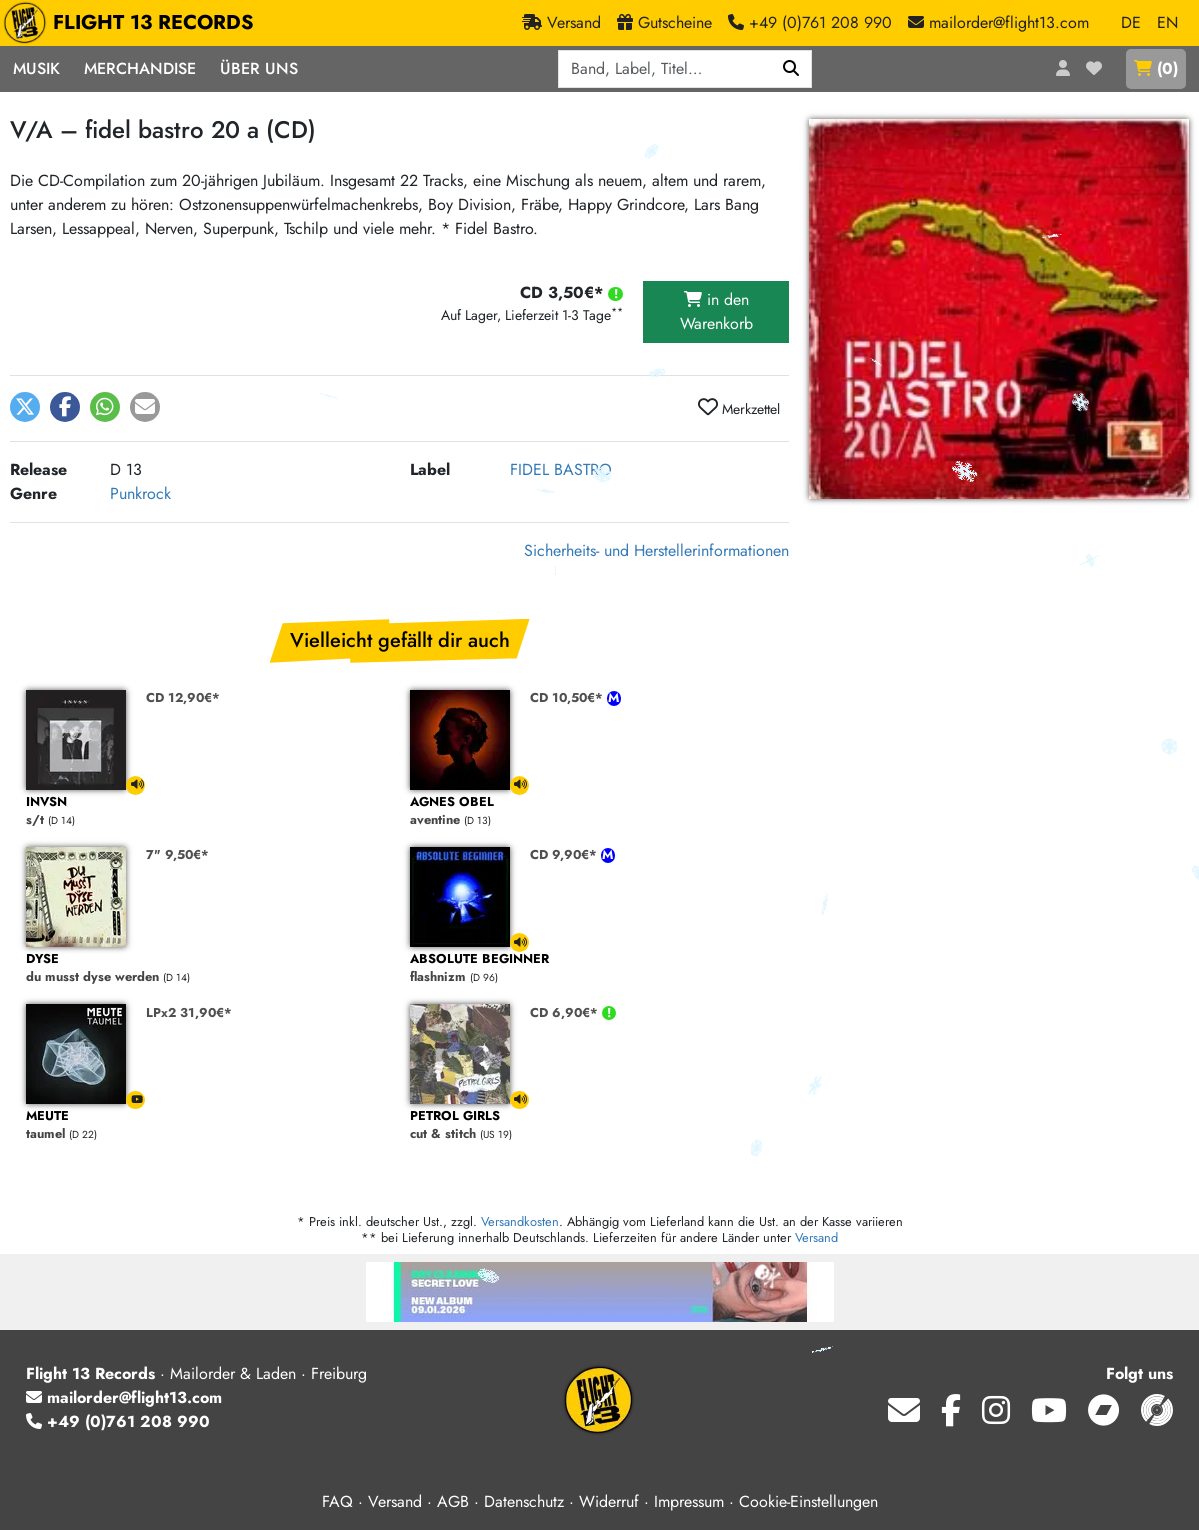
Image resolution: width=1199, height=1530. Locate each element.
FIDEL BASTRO (561, 469)
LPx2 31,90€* (189, 1012)
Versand (816, 1237)
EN (1167, 22)
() (1156, 68)
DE (1131, 22)
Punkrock (140, 493)
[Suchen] (791, 69)
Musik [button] (36, 68)
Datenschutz (524, 1501)
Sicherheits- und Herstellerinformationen (656, 550)
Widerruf (609, 1501)
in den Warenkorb (716, 311)
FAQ (337, 1501)
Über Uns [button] (259, 68)
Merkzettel (739, 408)
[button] (25, 407)
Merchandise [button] (140, 68)
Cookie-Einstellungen (808, 1501)
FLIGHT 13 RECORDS (133, 23)
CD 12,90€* (183, 697)
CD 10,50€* (568, 697)
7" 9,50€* (177, 854)
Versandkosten (520, 1221)
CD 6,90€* (566, 1012)
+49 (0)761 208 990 (118, 1421)
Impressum (689, 1501)
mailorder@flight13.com (124, 1397)
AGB (453, 1501)
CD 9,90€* (565, 854)
